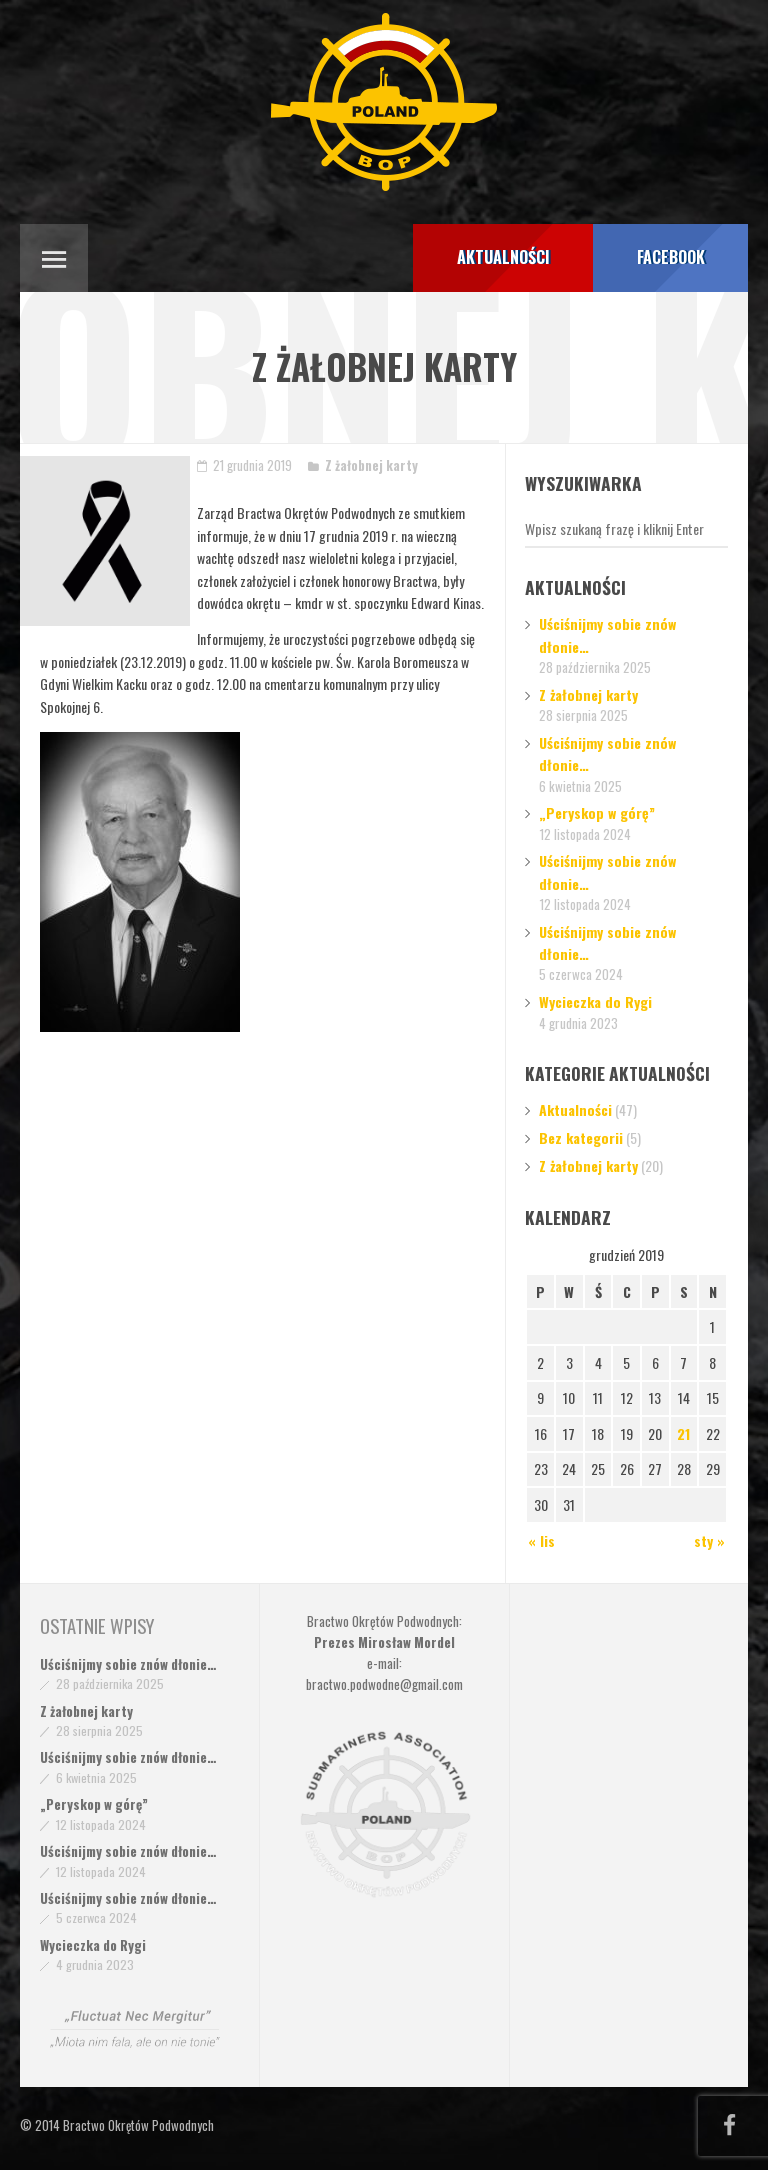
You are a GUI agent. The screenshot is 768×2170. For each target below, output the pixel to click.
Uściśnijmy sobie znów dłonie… (128, 1664)
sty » (709, 1540)
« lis (541, 1540)
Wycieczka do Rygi (595, 1001)
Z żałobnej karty (371, 465)
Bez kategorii (581, 1137)
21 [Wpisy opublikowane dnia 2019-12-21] (683, 1433)
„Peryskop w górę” (597, 812)
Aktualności (575, 1109)
